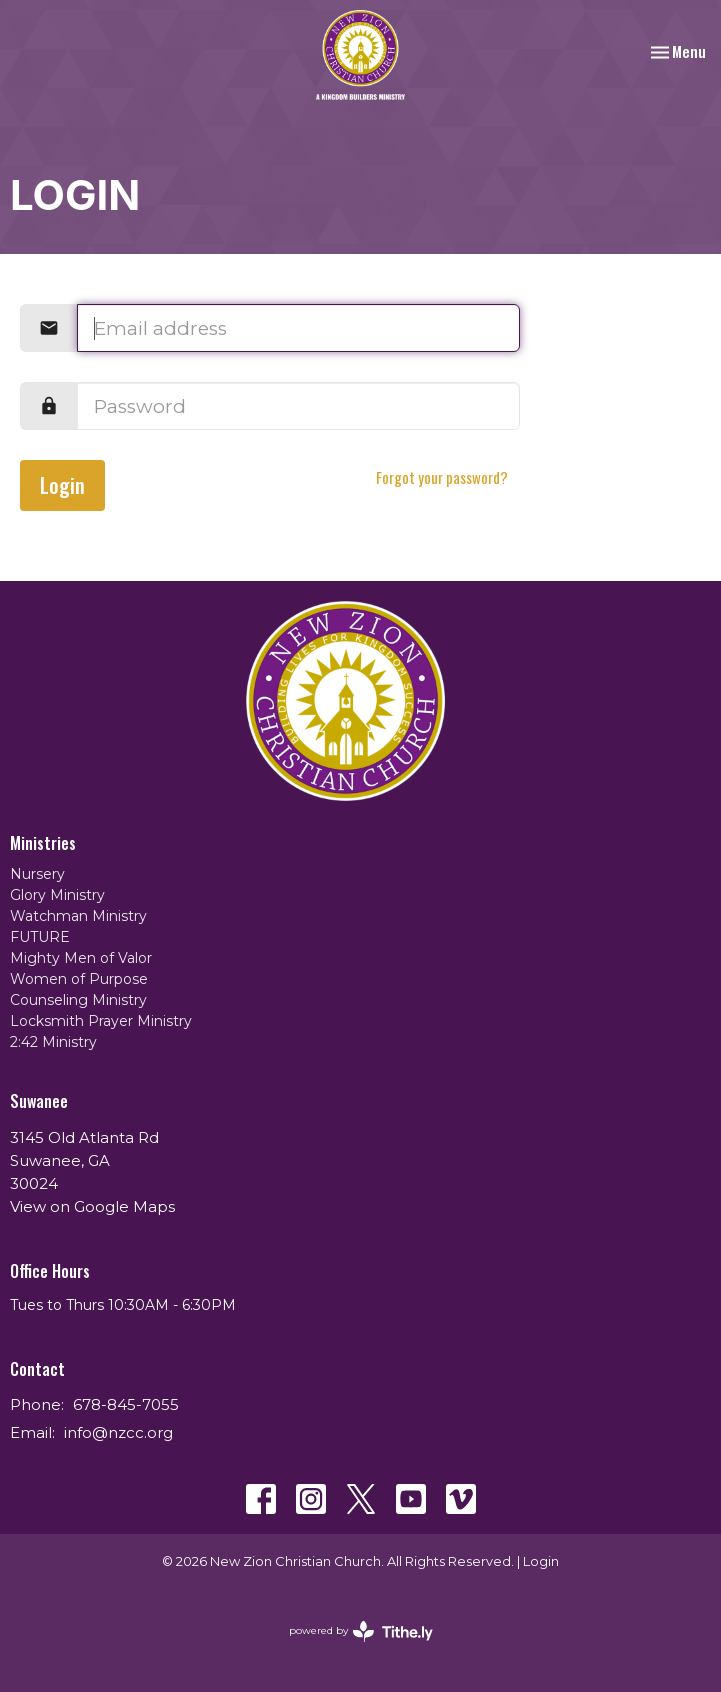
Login (62, 485)
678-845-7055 (126, 1404)
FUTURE (40, 937)
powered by (361, 1631)
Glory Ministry (57, 895)
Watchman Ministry (78, 916)
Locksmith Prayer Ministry (101, 1021)
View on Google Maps (92, 1206)
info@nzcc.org (118, 1432)
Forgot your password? (442, 477)
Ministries (43, 843)
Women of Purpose (79, 979)
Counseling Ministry (78, 1000)
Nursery (37, 874)
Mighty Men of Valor (81, 958)
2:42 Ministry (53, 1042)
